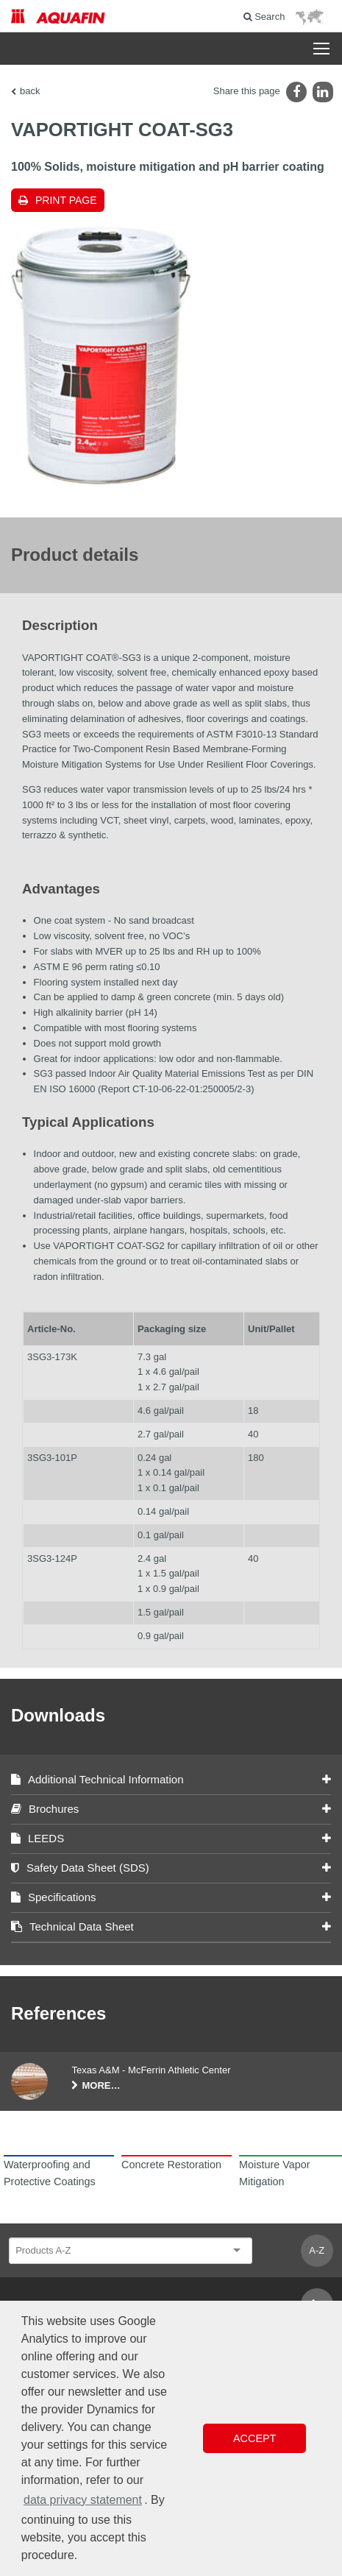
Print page (66, 200)
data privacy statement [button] (83, 2500)
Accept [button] (254, 2438)
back (30, 90)
